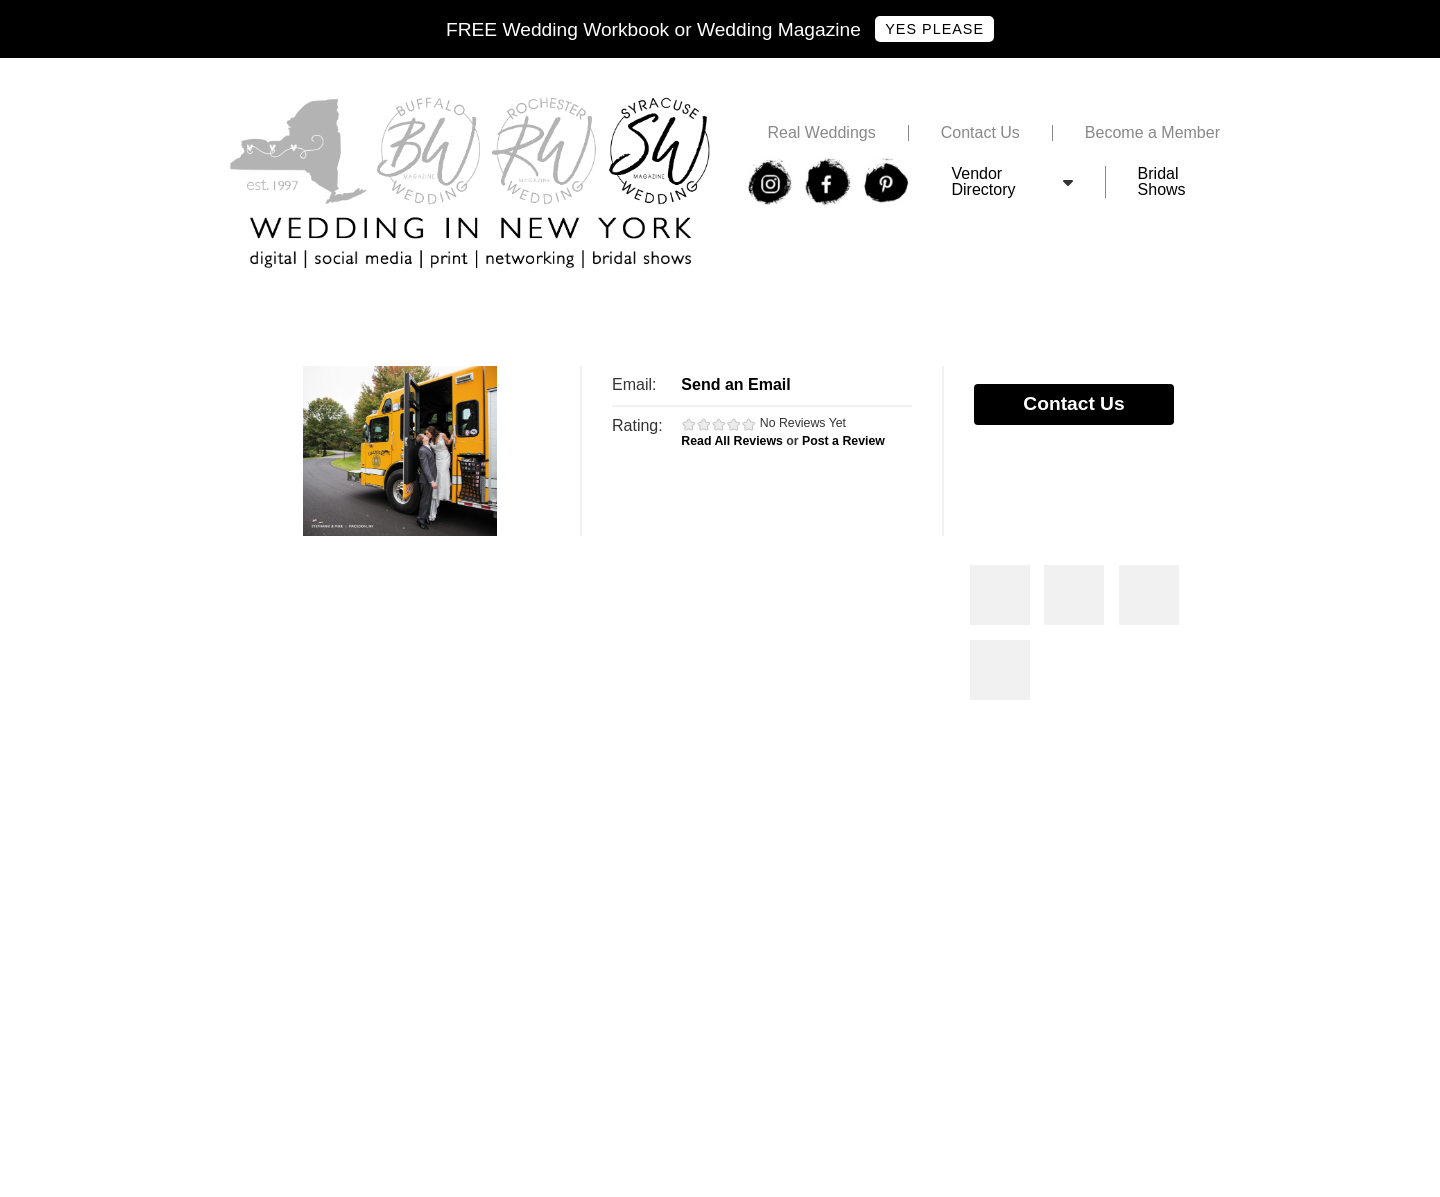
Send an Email (735, 384)
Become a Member (1152, 133)
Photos (1000, 595)
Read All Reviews (732, 441)
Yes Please (934, 29)
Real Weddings (821, 133)
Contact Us (980, 133)
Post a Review (843, 441)
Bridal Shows (1162, 182)
